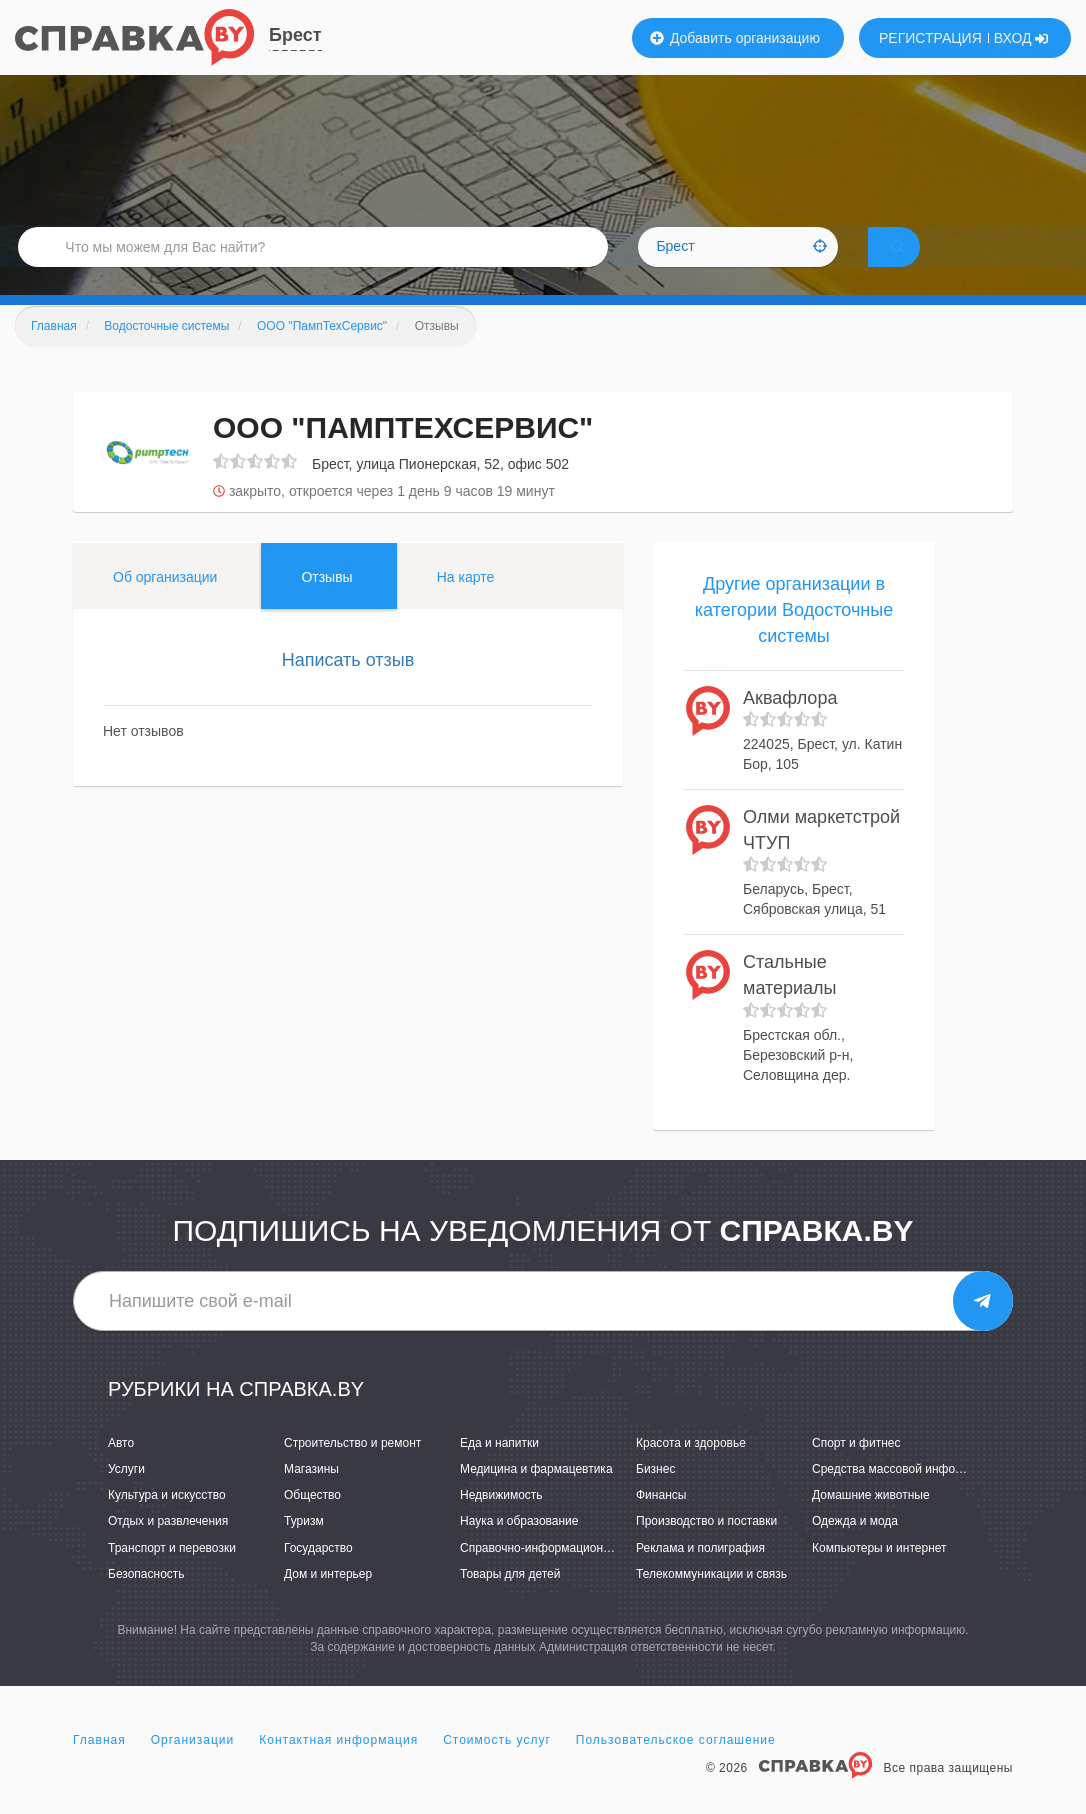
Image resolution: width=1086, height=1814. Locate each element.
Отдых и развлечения (168, 1549)
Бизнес (655, 1497)
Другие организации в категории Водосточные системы (794, 637)
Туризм (304, 1549)
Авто (121, 1471)
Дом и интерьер (328, 1601)
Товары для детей (510, 1601)
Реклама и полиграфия (700, 1575)
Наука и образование (519, 1549)
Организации (193, 1768)
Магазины (311, 1497)
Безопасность (146, 1601)
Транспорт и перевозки (172, 1575)
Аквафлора (790, 725)
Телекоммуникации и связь (711, 1601)
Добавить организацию (735, 38)
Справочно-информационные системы (568, 1575)
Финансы (661, 1523)
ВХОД (1021, 38)
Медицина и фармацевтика (536, 1497)
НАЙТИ (926, 264)
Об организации (165, 605)
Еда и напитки (499, 1471)
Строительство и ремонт (352, 1471)
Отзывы (326, 605)
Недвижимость (501, 1523)
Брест (295, 35)
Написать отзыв (348, 688)
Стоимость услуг (497, 1768)
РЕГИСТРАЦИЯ (930, 38)
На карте (466, 605)
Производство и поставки (706, 1549)
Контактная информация (338, 1768)
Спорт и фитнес (856, 1471)
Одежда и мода (855, 1549)
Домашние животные (871, 1523)
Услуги (126, 1497)
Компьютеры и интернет (879, 1575)
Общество (312, 1523)
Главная (99, 1768)
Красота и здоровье (691, 1471)
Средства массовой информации (904, 1497)
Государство (318, 1575)
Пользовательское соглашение (676, 1768)
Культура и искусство (167, 1523)
